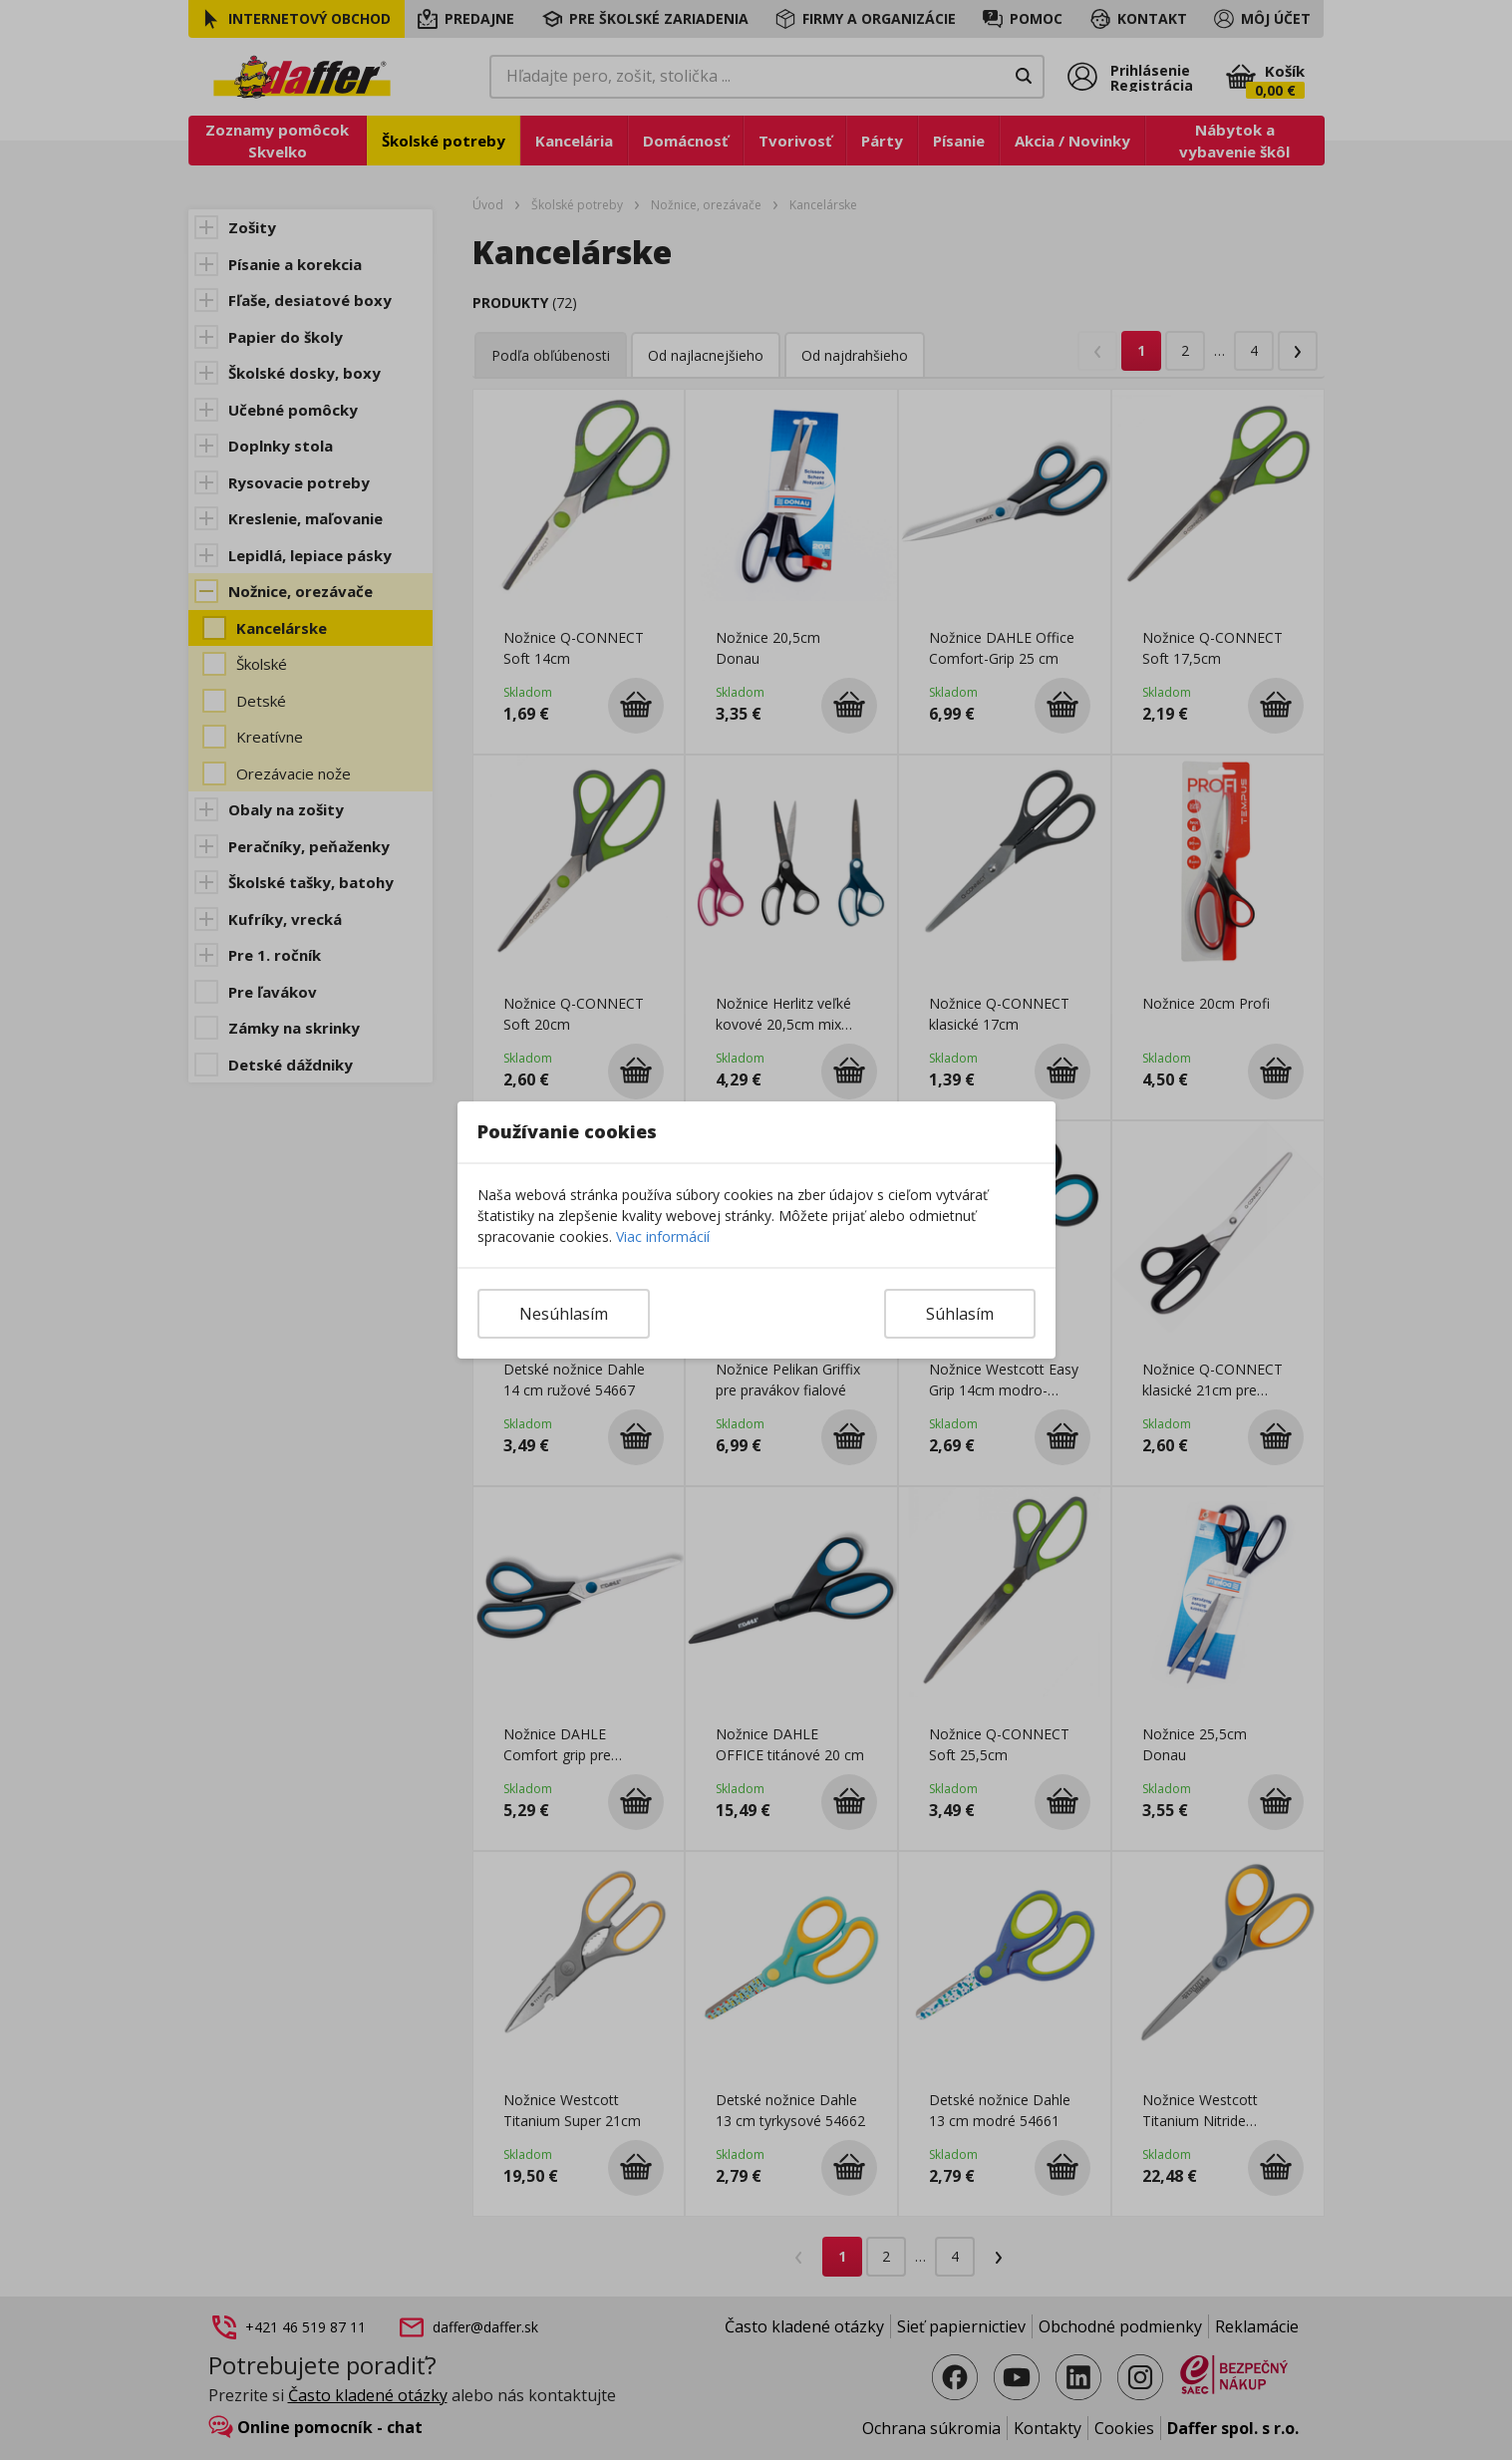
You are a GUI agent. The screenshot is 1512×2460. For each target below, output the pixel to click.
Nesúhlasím (563, 1314)
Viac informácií (663, 1236)
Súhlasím (960, 1314)
